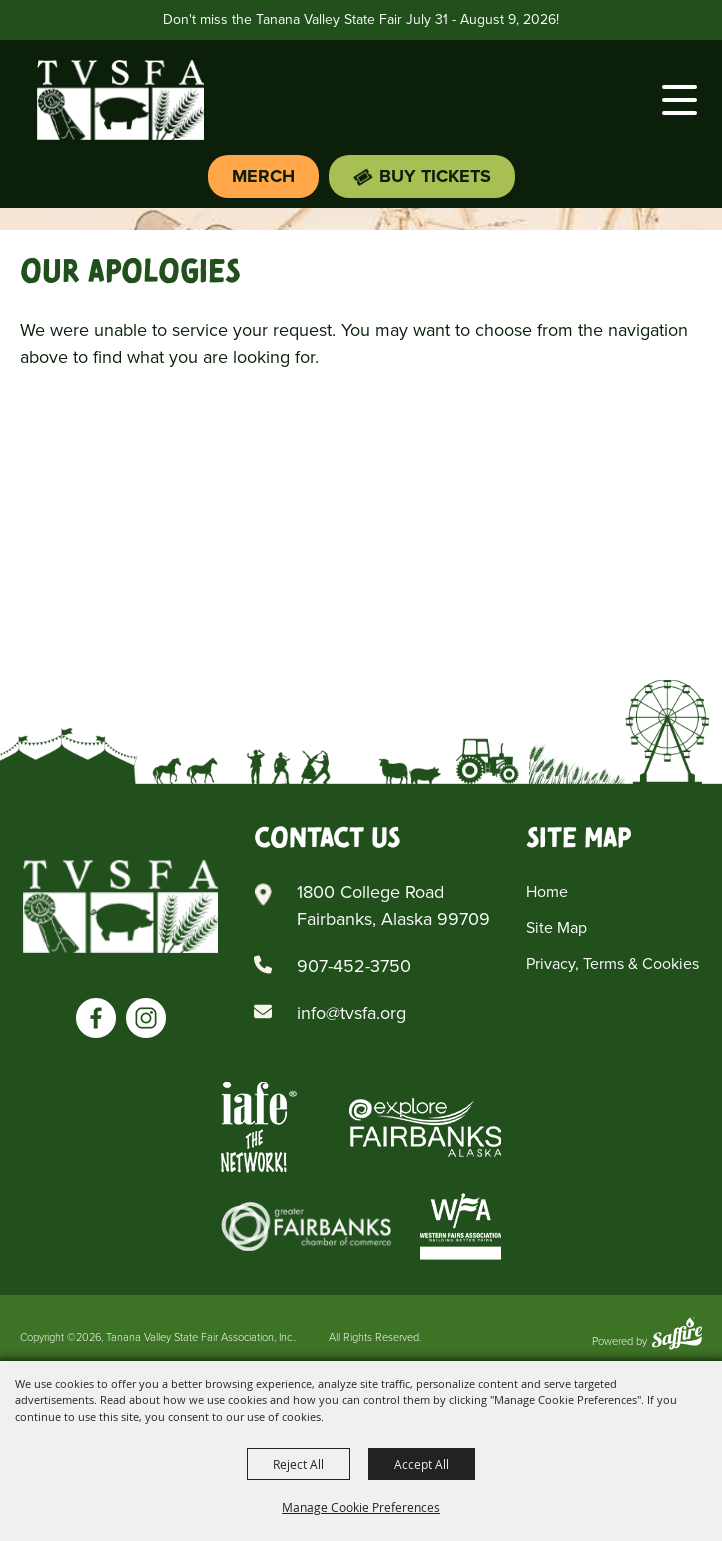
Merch (263, 176)
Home (547, 891)
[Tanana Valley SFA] (120, 906)
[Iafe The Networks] (259, 1127)
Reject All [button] (298, 1464)
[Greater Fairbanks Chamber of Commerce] (306, 1226)
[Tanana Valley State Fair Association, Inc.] (120, 100)
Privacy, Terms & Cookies (612, 963)
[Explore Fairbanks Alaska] (425, 1127)
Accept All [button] (421, 1464)
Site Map (556, 927)
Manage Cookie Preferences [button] (361, 1507)
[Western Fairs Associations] (460, 1226)
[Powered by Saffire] (677, 1335)
